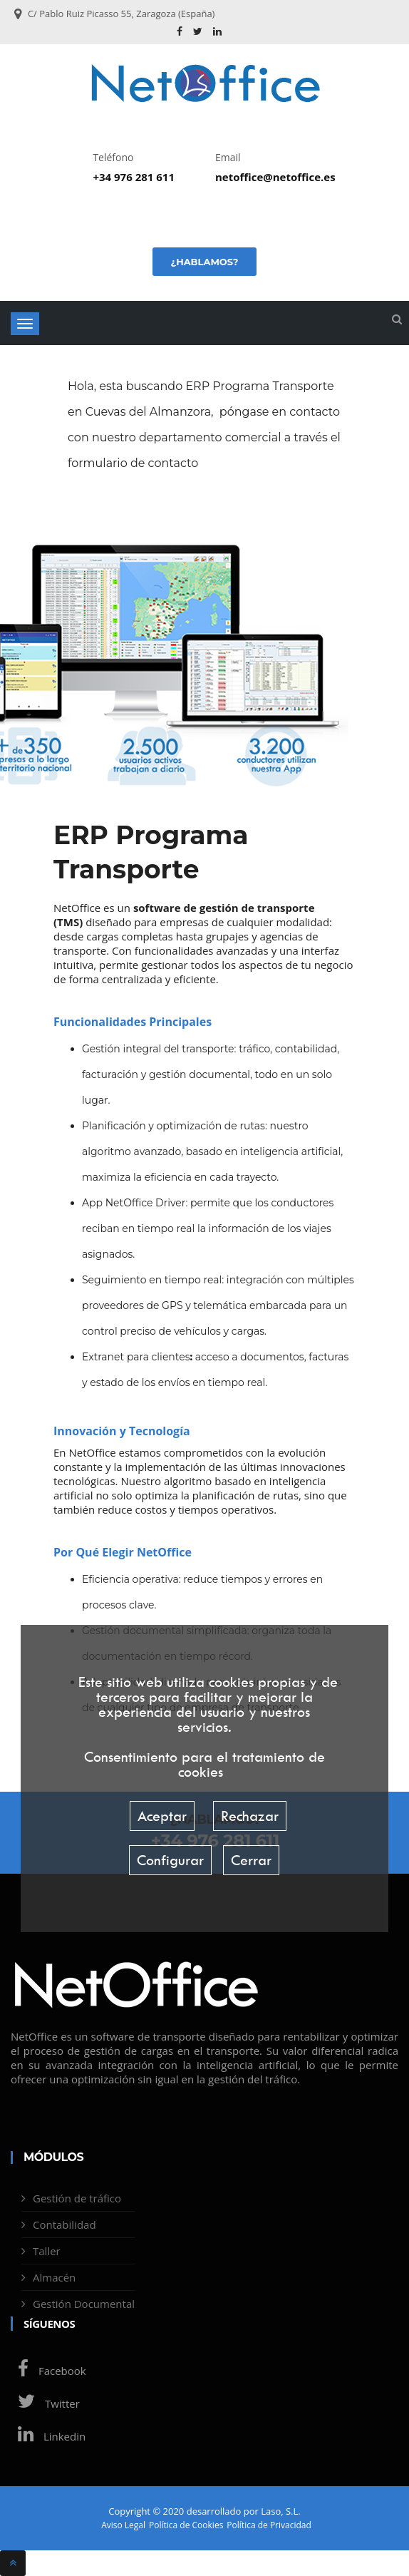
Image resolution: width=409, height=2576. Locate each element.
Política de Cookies (186, 2525)
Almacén (54, 2277)
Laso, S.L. (281, 2511)
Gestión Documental (84, 2304)
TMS (68, 922)
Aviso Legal (123, 2525)
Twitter (45, 2403)
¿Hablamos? (204, 261)
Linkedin (48, 2436)
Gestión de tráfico (77, 2198)
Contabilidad (64, 2224)
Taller (47, 2251)
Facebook (48, 2371)
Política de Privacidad (269, 2525)
